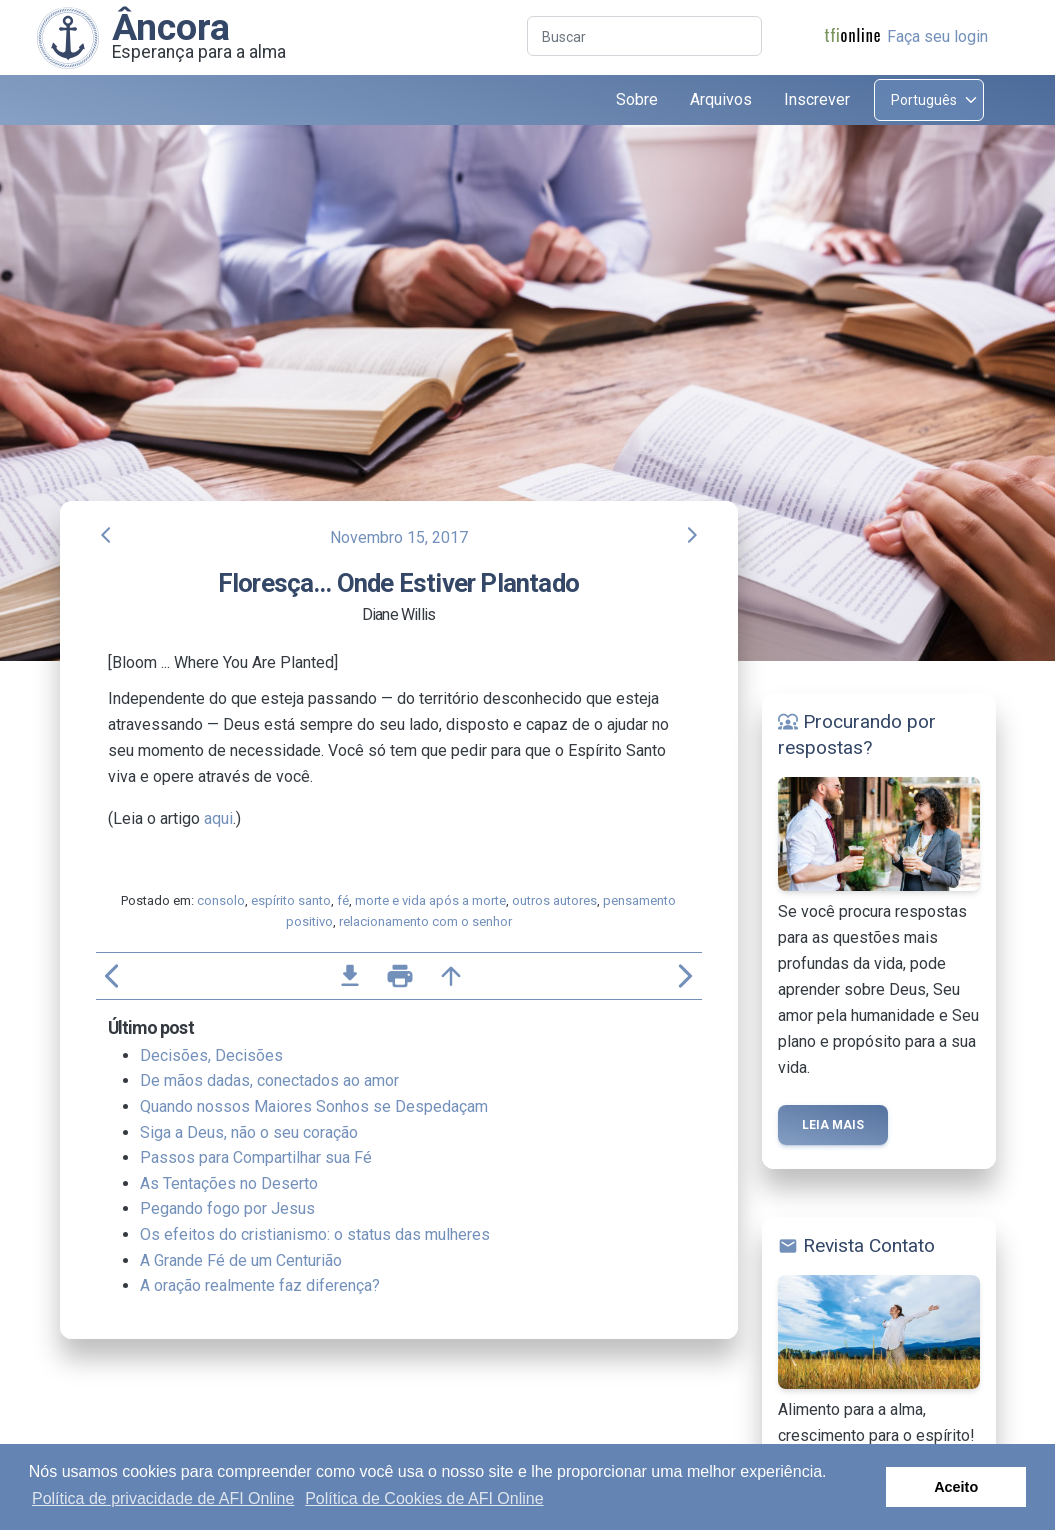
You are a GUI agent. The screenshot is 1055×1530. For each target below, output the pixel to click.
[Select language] (929, 100)
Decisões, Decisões (211, 1055)
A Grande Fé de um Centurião (241, 1260)
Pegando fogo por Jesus (227, 1208)
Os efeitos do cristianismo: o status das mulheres (315, 1234)
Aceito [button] (956, 1487)
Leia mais (833, 1125)
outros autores (554, 900)
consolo (221, 900)
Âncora (171, 27)
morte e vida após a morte (430, 900)
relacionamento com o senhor (425, 921)
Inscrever (817, 99)
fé (343, 900)
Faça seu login (937, 36)
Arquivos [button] (721, 99)
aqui (218, 818)
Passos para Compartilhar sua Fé (256, 1157)
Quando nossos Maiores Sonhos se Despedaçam (314, 1106)
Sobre (637, 99)
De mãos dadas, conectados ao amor (269, 1080)
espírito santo (291, 900)
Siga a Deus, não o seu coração (249, 1132)
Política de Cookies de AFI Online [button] (424, 1498)
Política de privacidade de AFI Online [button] (163, 1498)
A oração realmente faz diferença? (260, 1285)
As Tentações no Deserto (229, 1183)
